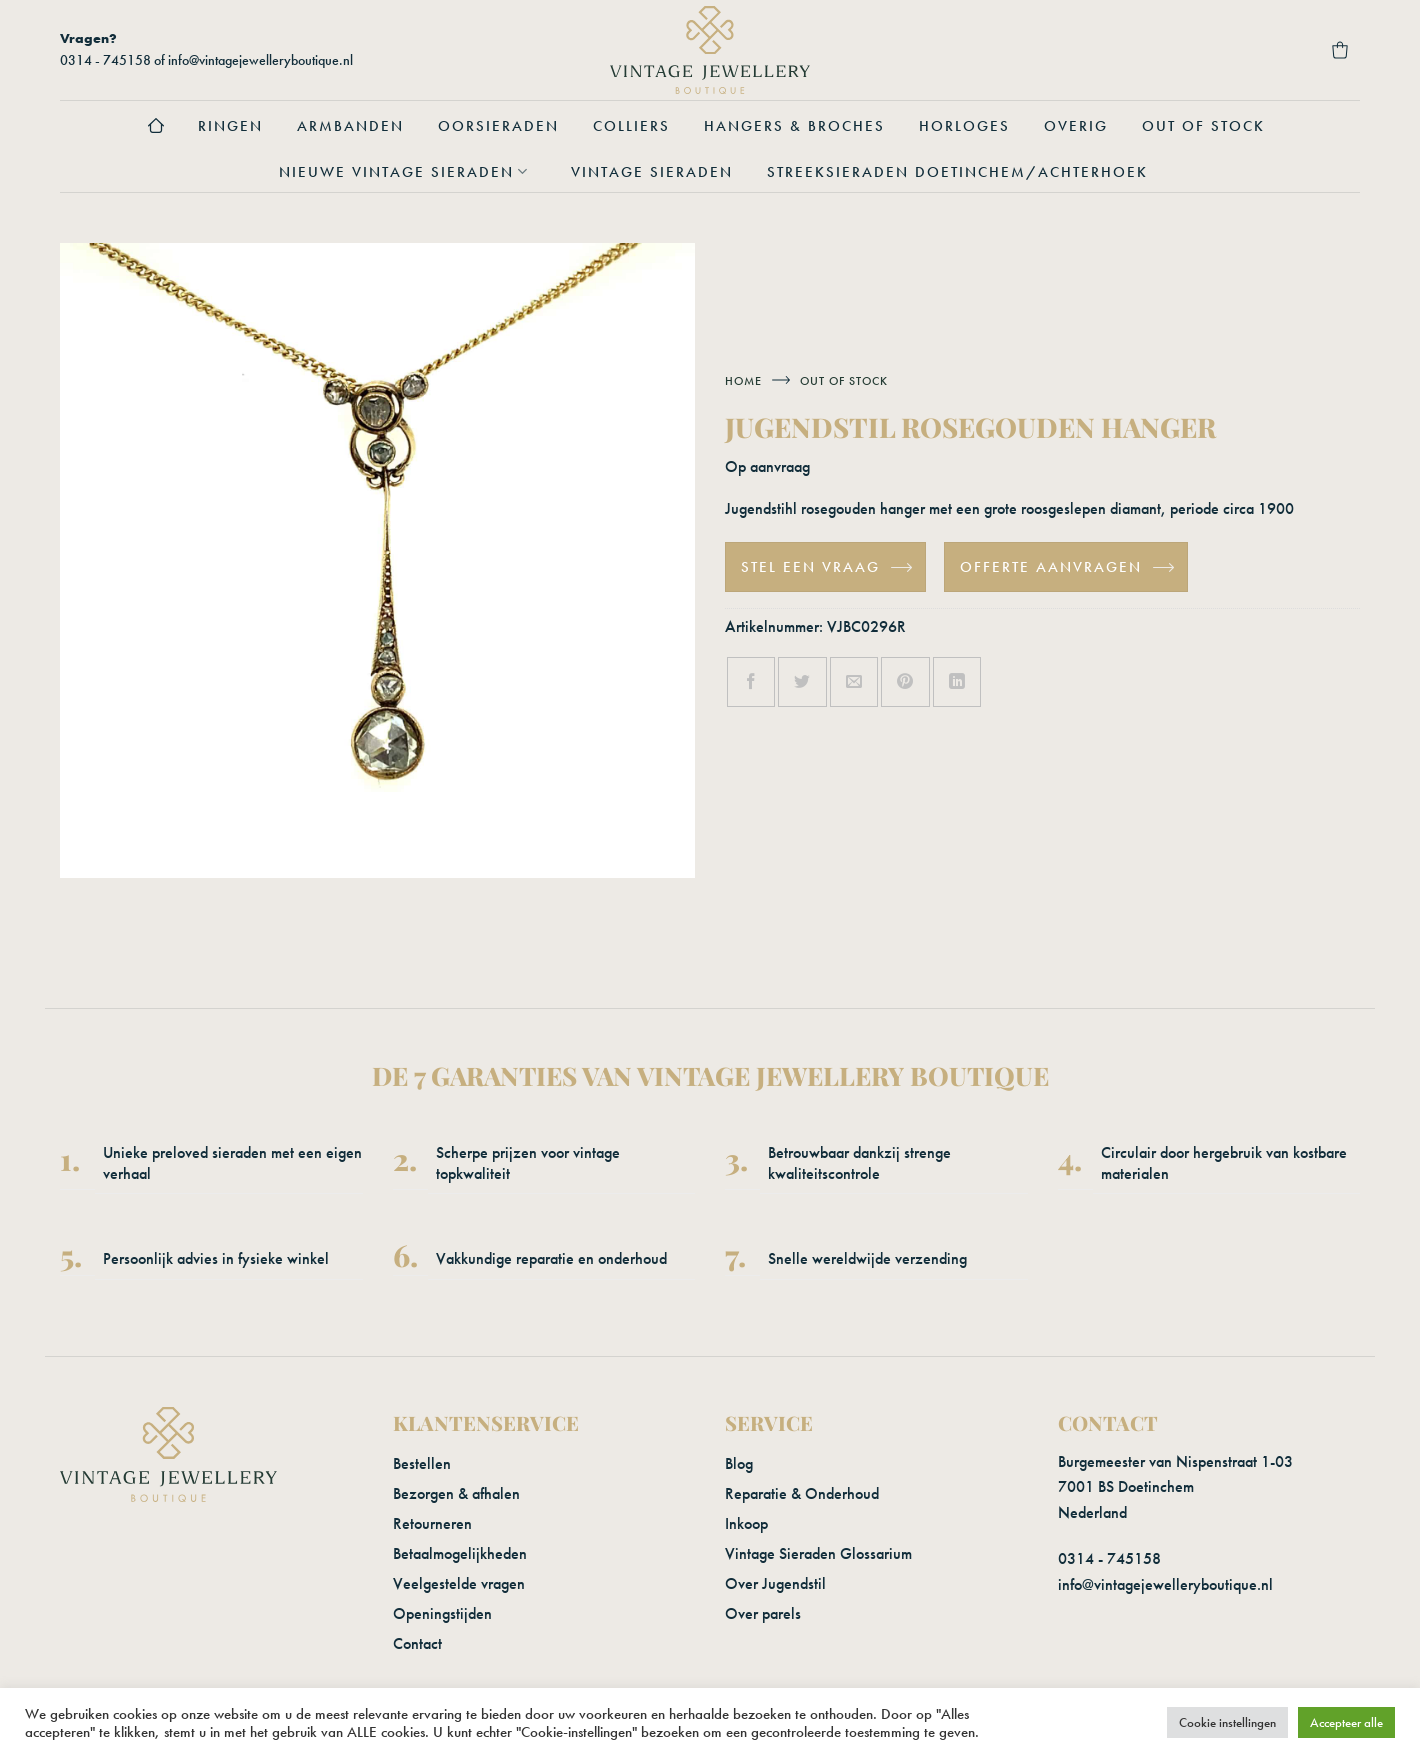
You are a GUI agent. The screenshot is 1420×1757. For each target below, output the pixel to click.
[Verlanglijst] (1286, 50)
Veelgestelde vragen (459, 1583)
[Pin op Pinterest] (905, 682)
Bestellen (422, 1463)
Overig (1076, 126)
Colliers (631, 126)
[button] (1178, 50)
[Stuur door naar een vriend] (854, 682)
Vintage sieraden (652, 172)
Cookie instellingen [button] (1227, 1722)
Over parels (763, 1613)
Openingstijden (442, 1613)
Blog (739, 1463)
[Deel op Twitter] (802, 682)
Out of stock (1203, 126)
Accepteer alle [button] (1346, 1722)
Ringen (230, 126)
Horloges (964, 126)
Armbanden (350, 126)
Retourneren (432, 1523)
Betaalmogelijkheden (460, 1553)
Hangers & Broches (794, 126)
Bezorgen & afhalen (456, 1493)
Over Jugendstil (775, 1583)
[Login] (1232, 50)
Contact (417, 1643)
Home (743, 381)
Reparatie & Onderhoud (802, 1493)
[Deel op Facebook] (751, 682)
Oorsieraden (498, 126)
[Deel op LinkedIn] (957, 682)
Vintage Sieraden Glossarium (818, 1553)
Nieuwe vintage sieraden (408, 172)
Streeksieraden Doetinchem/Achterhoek (957, 172)
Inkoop (746, 1523)
